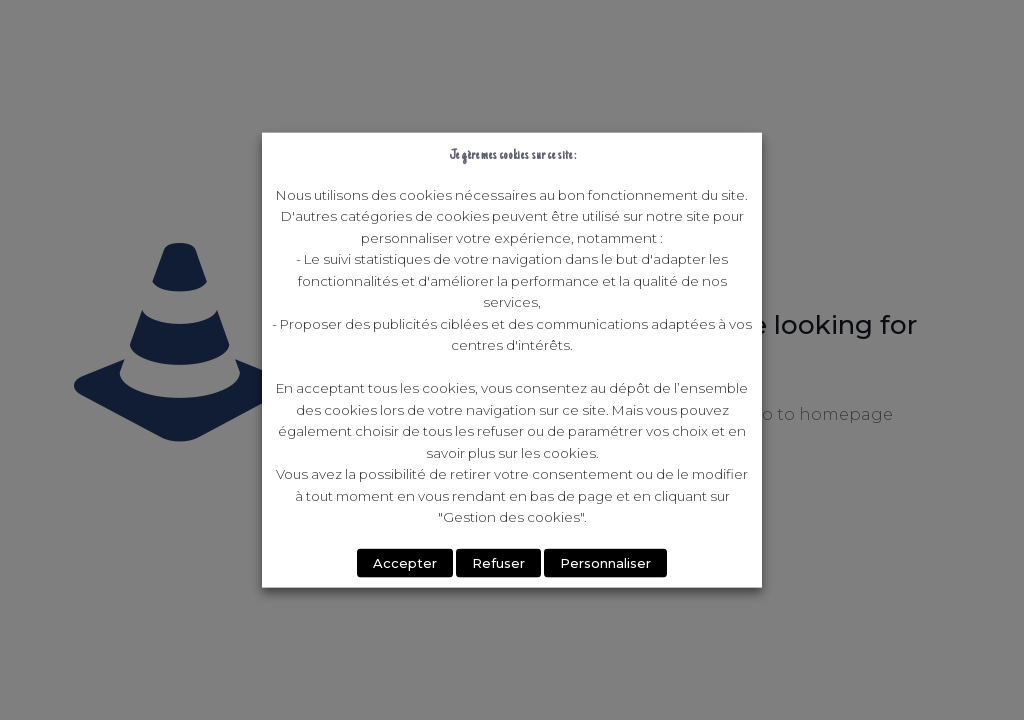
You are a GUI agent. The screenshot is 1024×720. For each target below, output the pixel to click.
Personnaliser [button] (605, 562)
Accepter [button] (405, 562)
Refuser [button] (498, 562)
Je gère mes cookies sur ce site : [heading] (512, 155)
